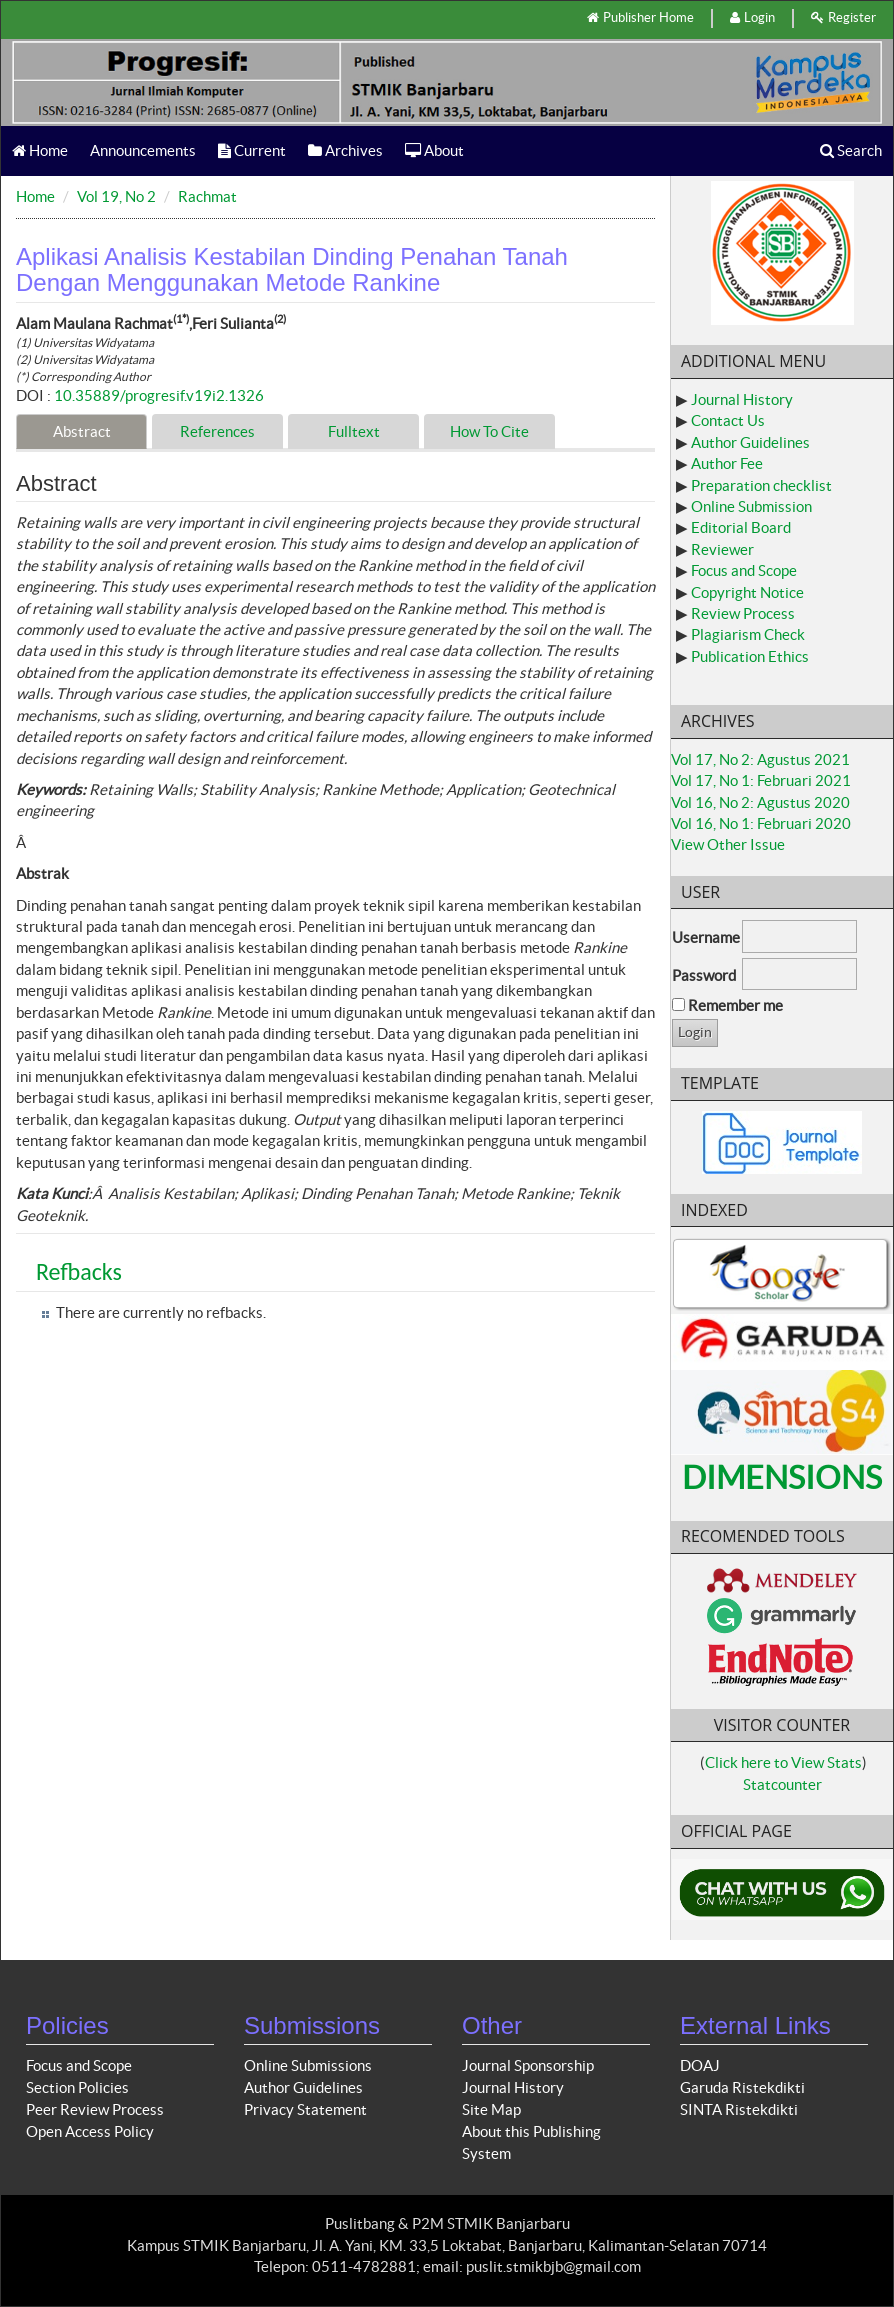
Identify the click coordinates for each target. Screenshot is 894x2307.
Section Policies (77, 2087)
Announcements (143, 150)
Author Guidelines (750, 442)
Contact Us (728, 420)
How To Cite (489, 431)
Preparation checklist (761, 485)
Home (40, 150)
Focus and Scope (744, 570)
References (217, 431)
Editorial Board (741, 527)
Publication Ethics (750, 656)
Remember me (735, 1005)
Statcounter (782, 1784)
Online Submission (751, 506)
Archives (345, 150)
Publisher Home (640, 17)
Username (706, 937)
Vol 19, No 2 (116, 196)
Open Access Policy (90, 2131)
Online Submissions (308, 2065)
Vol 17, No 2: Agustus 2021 (760, 759)
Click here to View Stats (783, 1762)
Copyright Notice (747, 592)
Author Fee (727, 463)
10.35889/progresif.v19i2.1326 (159, 395)
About (434, 150)
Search (851, 150)
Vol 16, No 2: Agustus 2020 (760, 802)
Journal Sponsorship (528, 2065)
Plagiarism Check (748, 634)
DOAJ (700, 2065)
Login (752, 17)
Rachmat (207, 196)
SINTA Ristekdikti (739, 2109)
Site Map (491, 2109)
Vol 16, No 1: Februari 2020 (761, 823)
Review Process (743, 613)
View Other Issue (728, 844)
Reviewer (722, 549)
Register (843, 17)
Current (252, 150)
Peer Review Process (95, 2109)
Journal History (742, 399)
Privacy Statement (305, 2109)
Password (704, 975)
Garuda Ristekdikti (742, 2087)
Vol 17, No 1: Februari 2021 (761, 780)
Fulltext (354, 431)
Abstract (82, 431)
